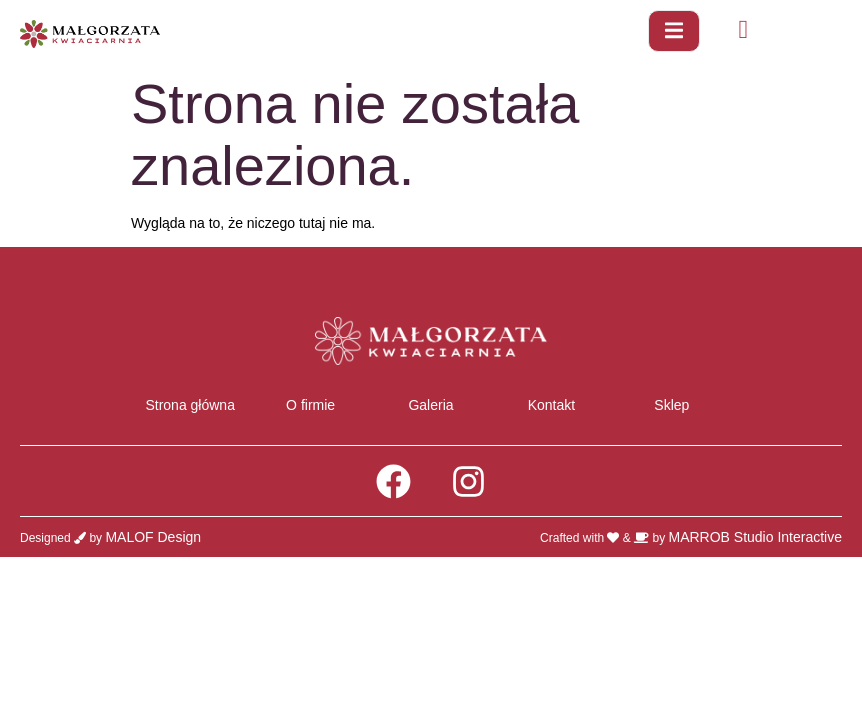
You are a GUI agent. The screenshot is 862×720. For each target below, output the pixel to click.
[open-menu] (674, 31)
